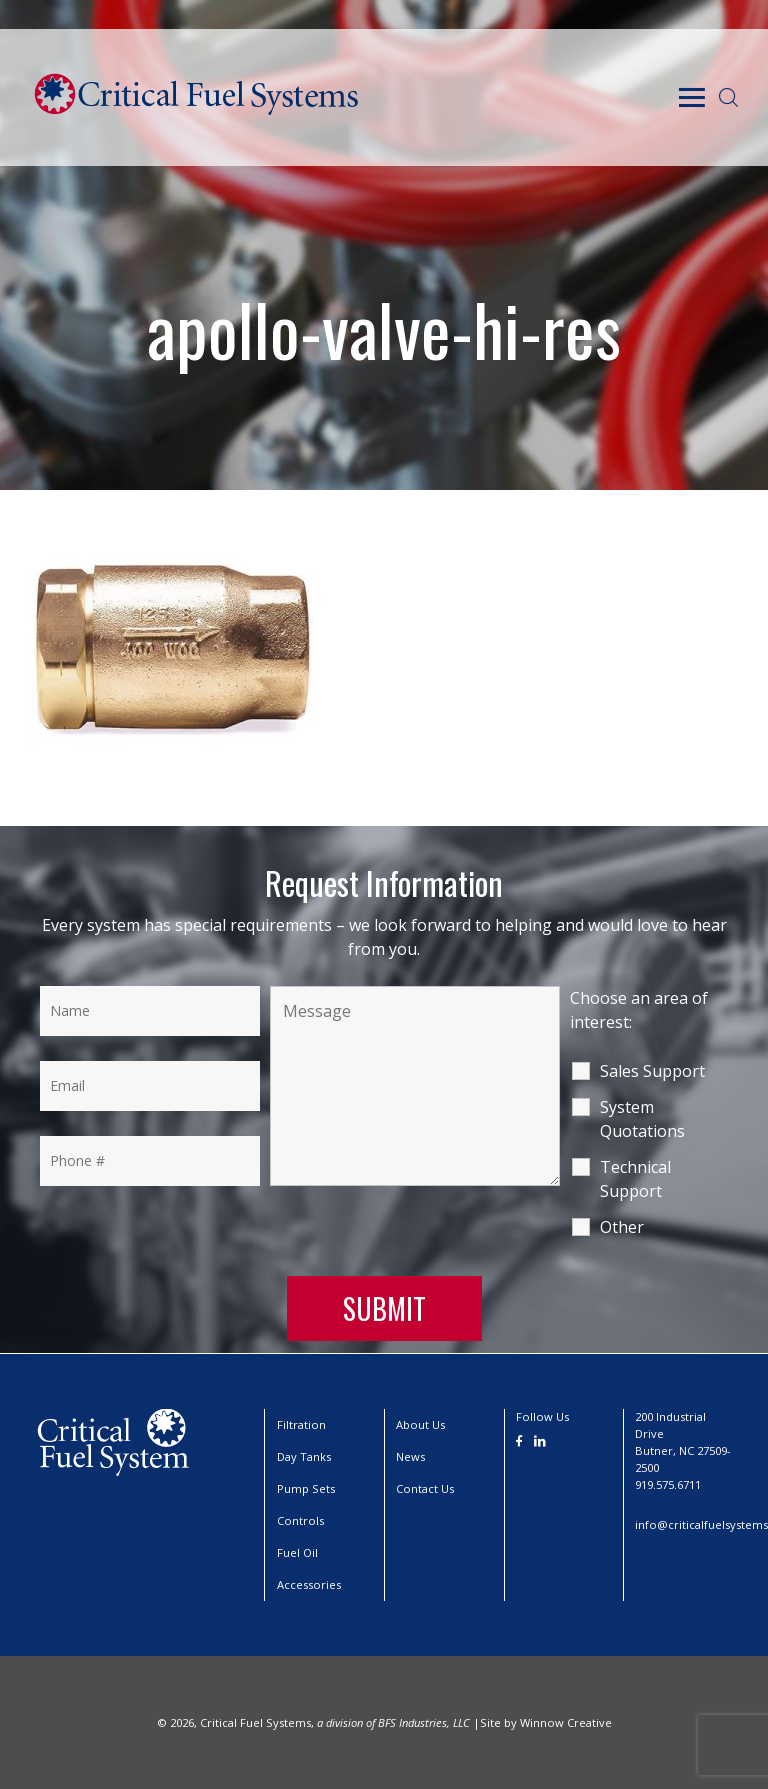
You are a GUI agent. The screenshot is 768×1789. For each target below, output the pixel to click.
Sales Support (652, 1071)
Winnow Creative (566, 1722)
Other (622, 1227)
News (410, 1456)
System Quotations (642, 1119)
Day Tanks (304, 1456)
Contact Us (425, 1488)
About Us (420, 1424)
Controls (300, 1520)
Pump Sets (306, 1488)
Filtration (301, 1424)
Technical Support (635, 1179)
